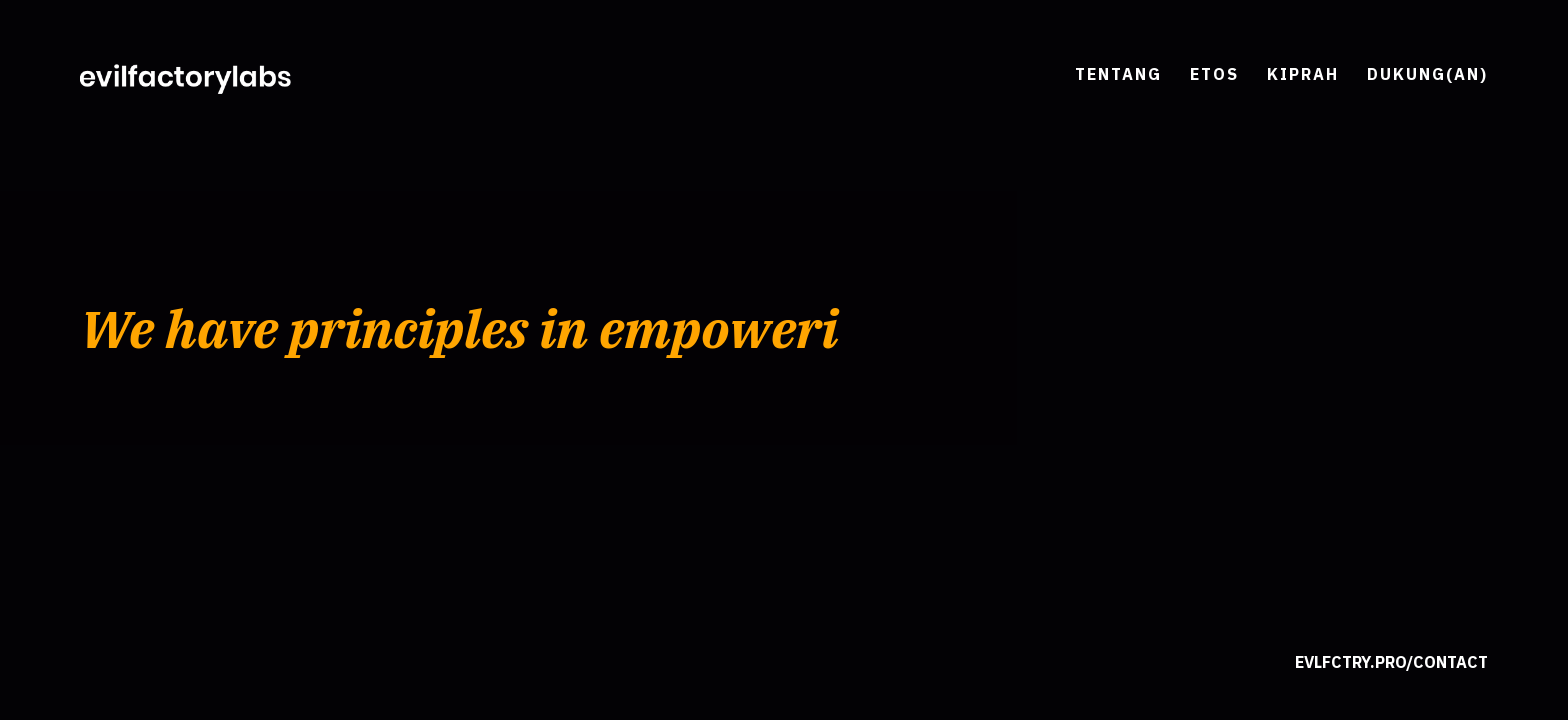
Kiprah (1303, 74)
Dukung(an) (1427, 74)
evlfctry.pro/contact (1391, 662)
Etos (1214, 74)
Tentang (1118, 74)
